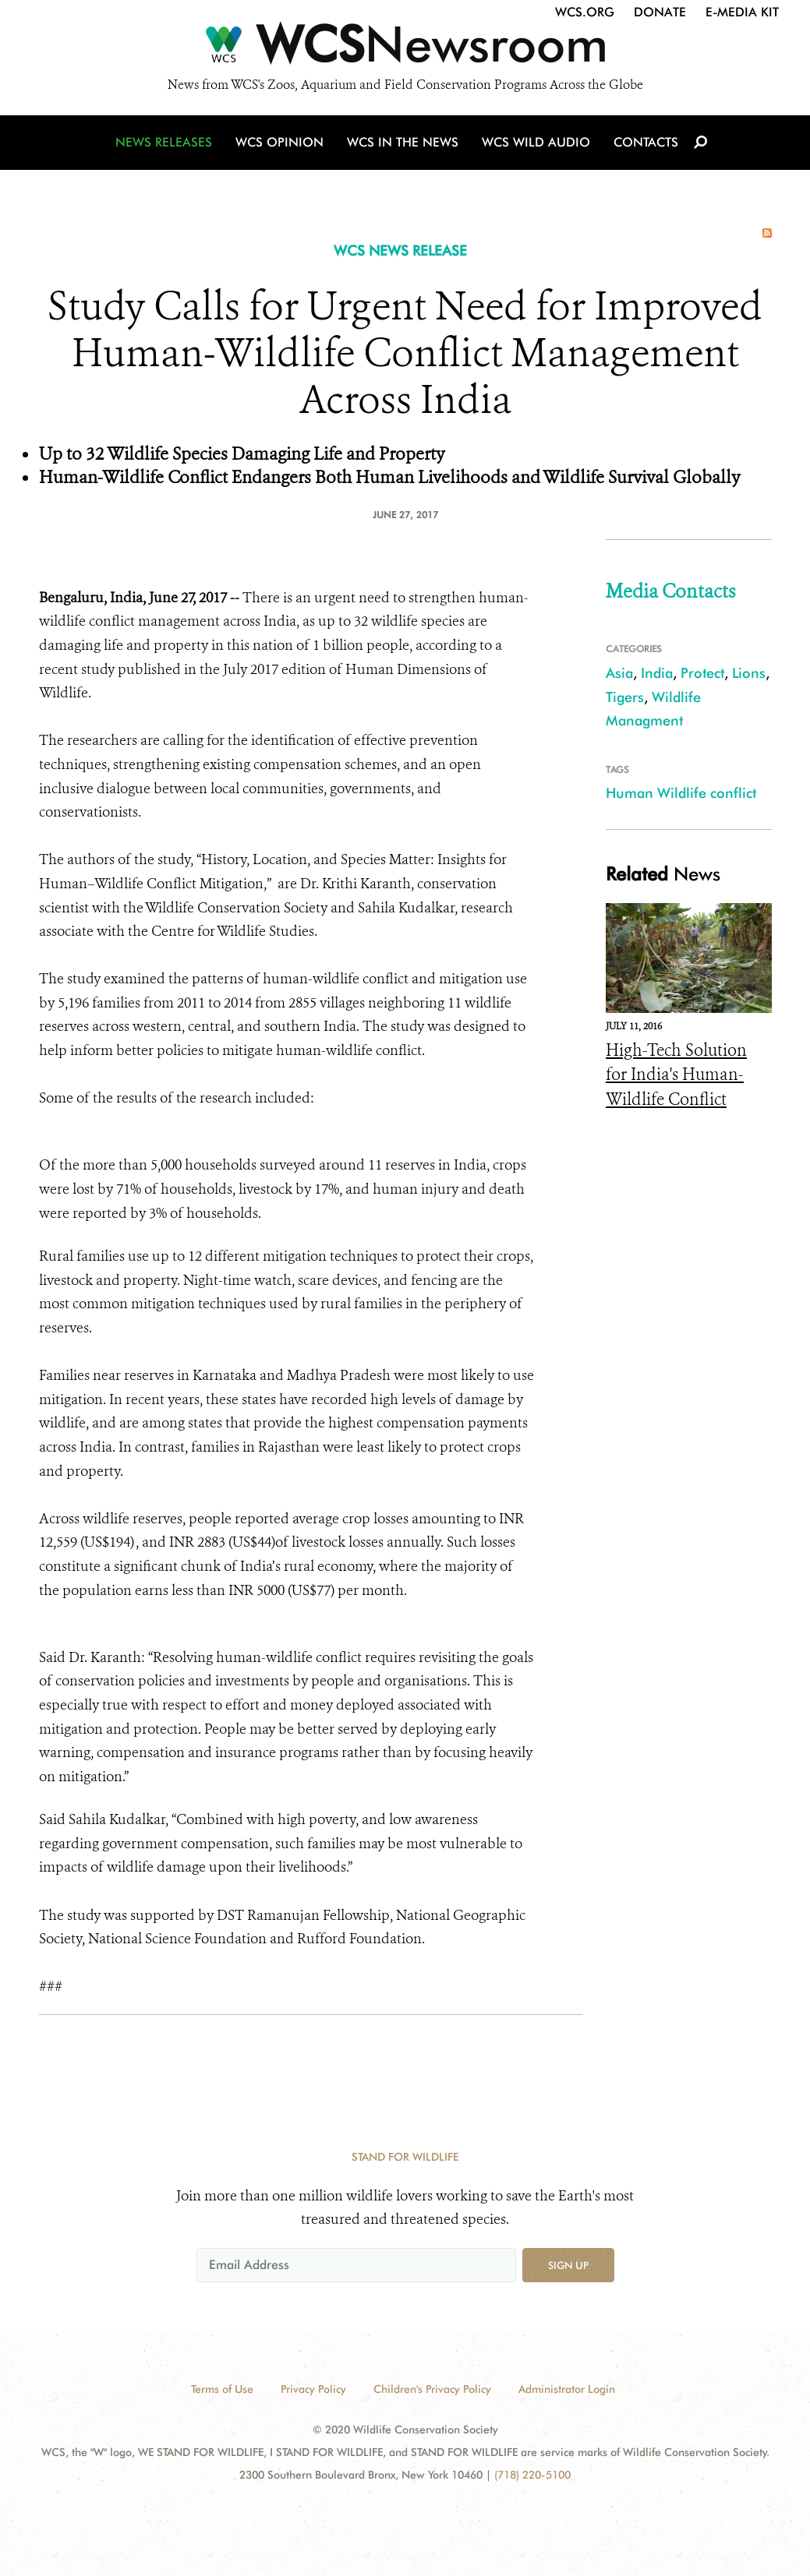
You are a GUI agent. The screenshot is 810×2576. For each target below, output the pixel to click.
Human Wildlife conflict (681, 793)
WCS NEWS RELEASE (400, 250)
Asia (619, 673)
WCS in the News (402, 142)
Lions (749, 673)
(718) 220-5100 (532, 2474)
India (657, 673)
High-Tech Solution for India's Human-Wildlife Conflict (676, 1074)
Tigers (625, 697)
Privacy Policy (313, 2389)
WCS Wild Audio (536, 142)
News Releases (163, 142)
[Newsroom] (405, 48)
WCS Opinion (279, 142)
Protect (702, 673)
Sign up (568, 2265)
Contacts (646, 142)
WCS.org (584, 12)
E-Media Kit (742, 12)
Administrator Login (566, 2389)
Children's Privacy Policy (432, 2389)
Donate (660, 12)
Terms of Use (222, 2389)
